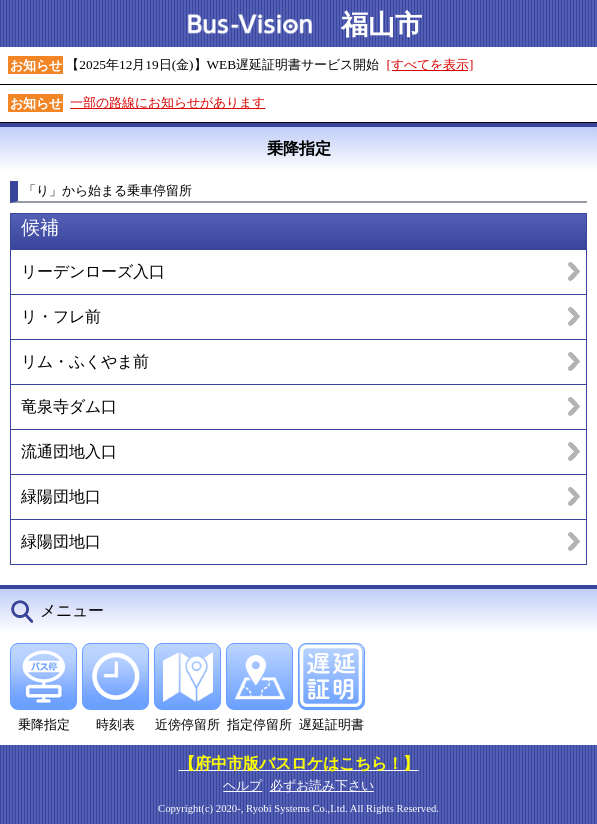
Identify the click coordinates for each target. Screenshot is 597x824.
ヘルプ (242, 785)
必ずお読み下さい (322, 785)
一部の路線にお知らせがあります (167, 102)
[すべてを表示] (430, 64)
